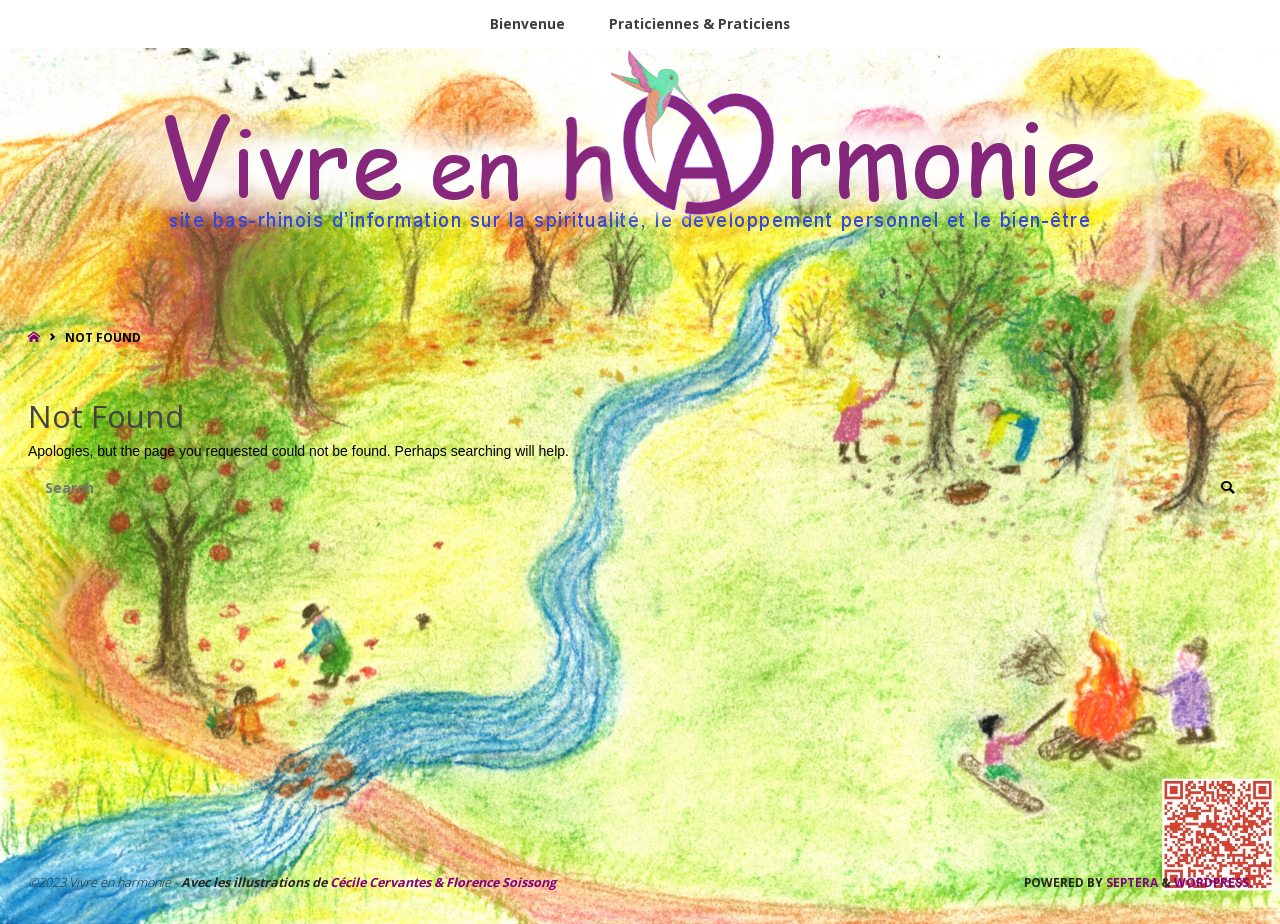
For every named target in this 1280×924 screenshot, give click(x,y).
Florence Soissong (499, 883)
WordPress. (1213, 883)
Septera (1130, 883)
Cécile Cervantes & (386, 883)
